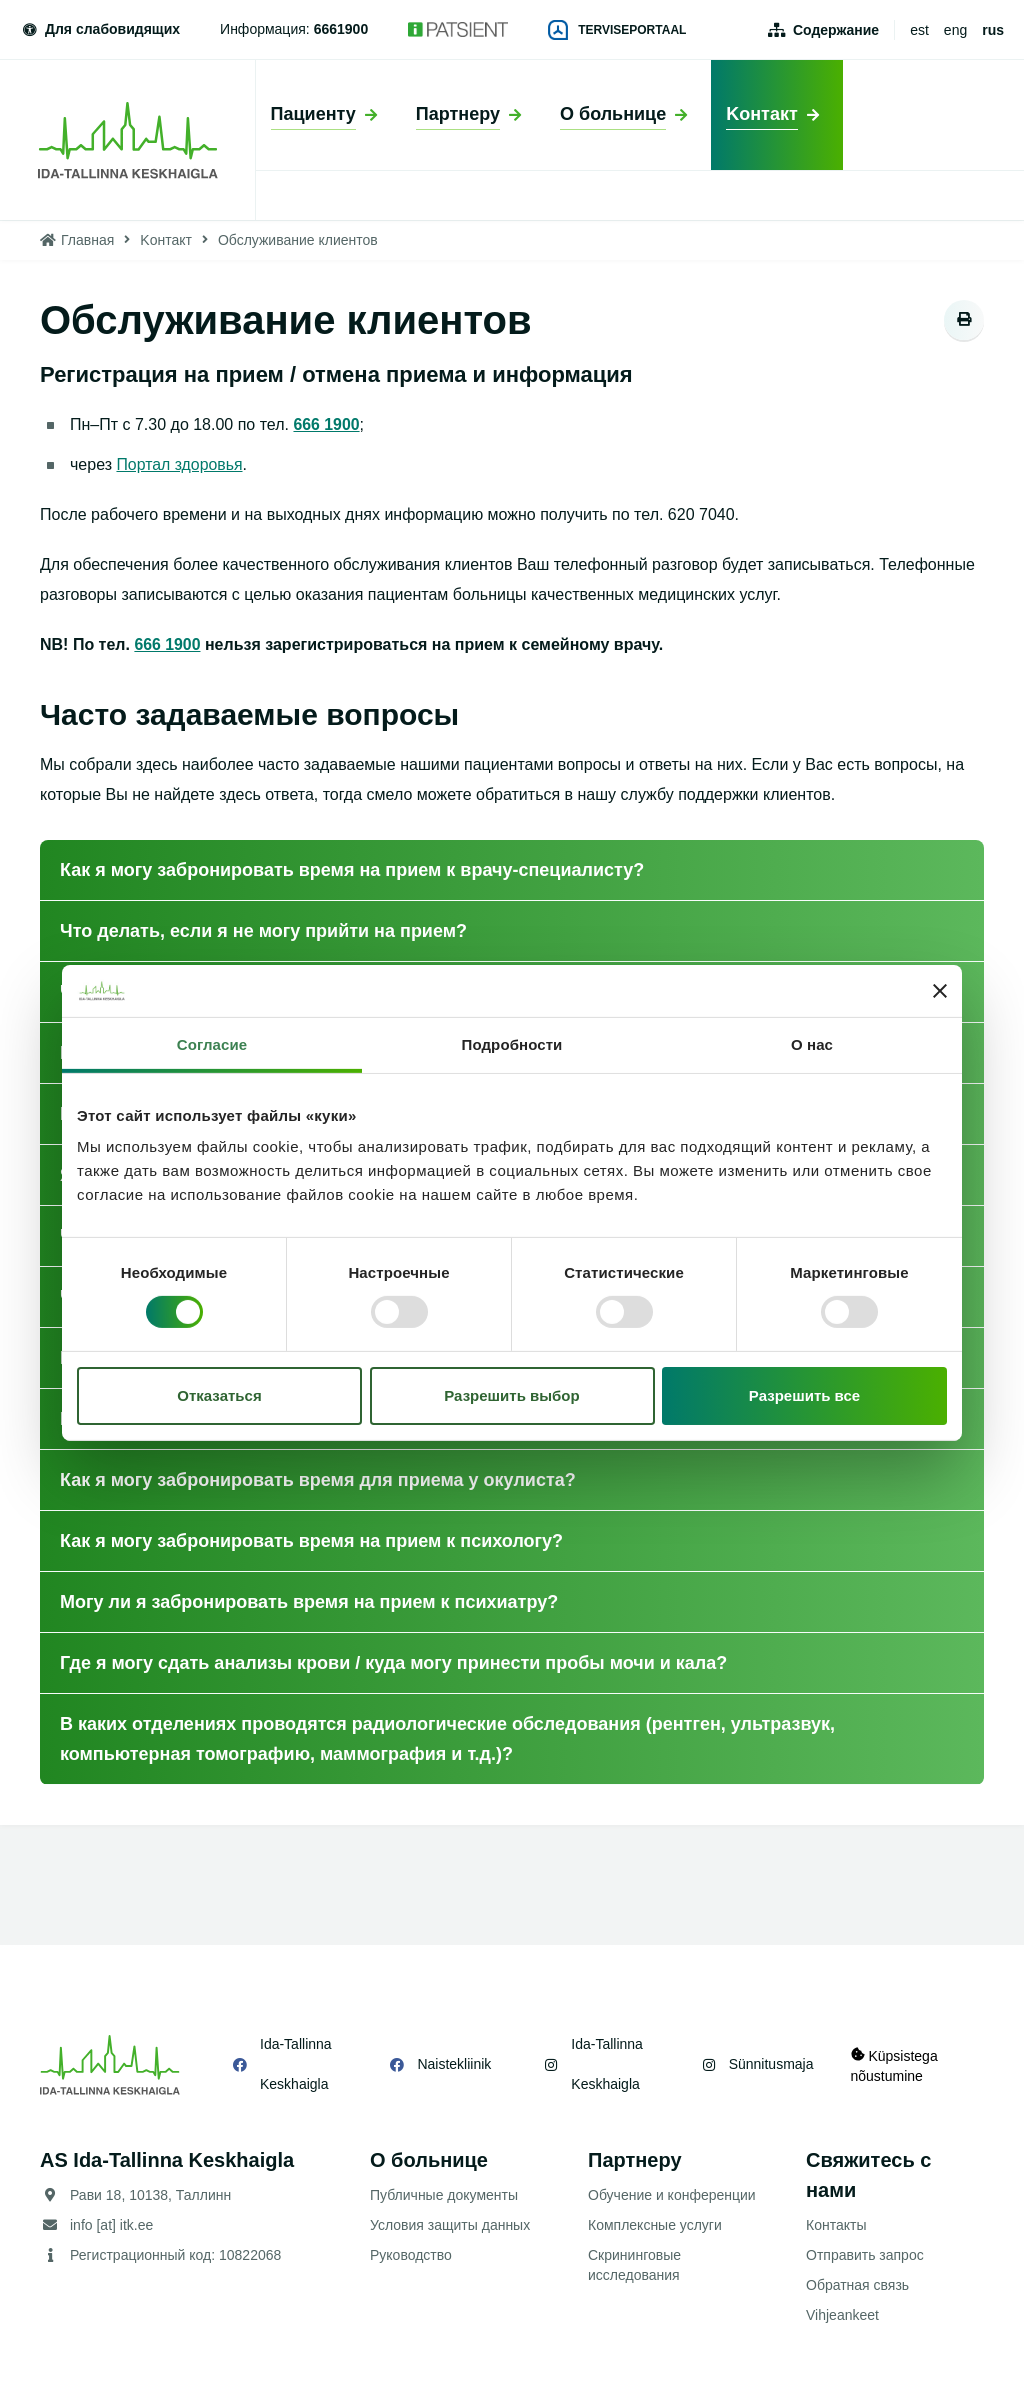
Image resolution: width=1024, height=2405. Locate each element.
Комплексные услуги (655, 2225)
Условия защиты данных (450, 2225)
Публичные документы (444, 2195)
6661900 (341, 29)
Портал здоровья (179, 464)
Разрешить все (804, 1395)
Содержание (836, 30)
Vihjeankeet (842, 2315)
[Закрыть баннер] (940, 991)
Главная (87, 240)
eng (955, 30)
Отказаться (219, 1395)
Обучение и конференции (672, 2195)
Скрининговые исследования (634, 2265)
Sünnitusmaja (768, 2064)
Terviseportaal (617, 30)
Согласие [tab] (212, 1044)
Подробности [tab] (512, 1044)
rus (993, 30)
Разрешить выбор (511, 1395)
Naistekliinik (453, 2064)
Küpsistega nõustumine (894, 2064)
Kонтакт (166, 240)
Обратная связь (857, 2285)
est (919, 30)
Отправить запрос (865, 2255)
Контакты (836, 2225)
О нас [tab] (812, 1044)
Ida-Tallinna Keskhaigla (296, 2064)
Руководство (411, 2255)
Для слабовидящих (100, 29)
